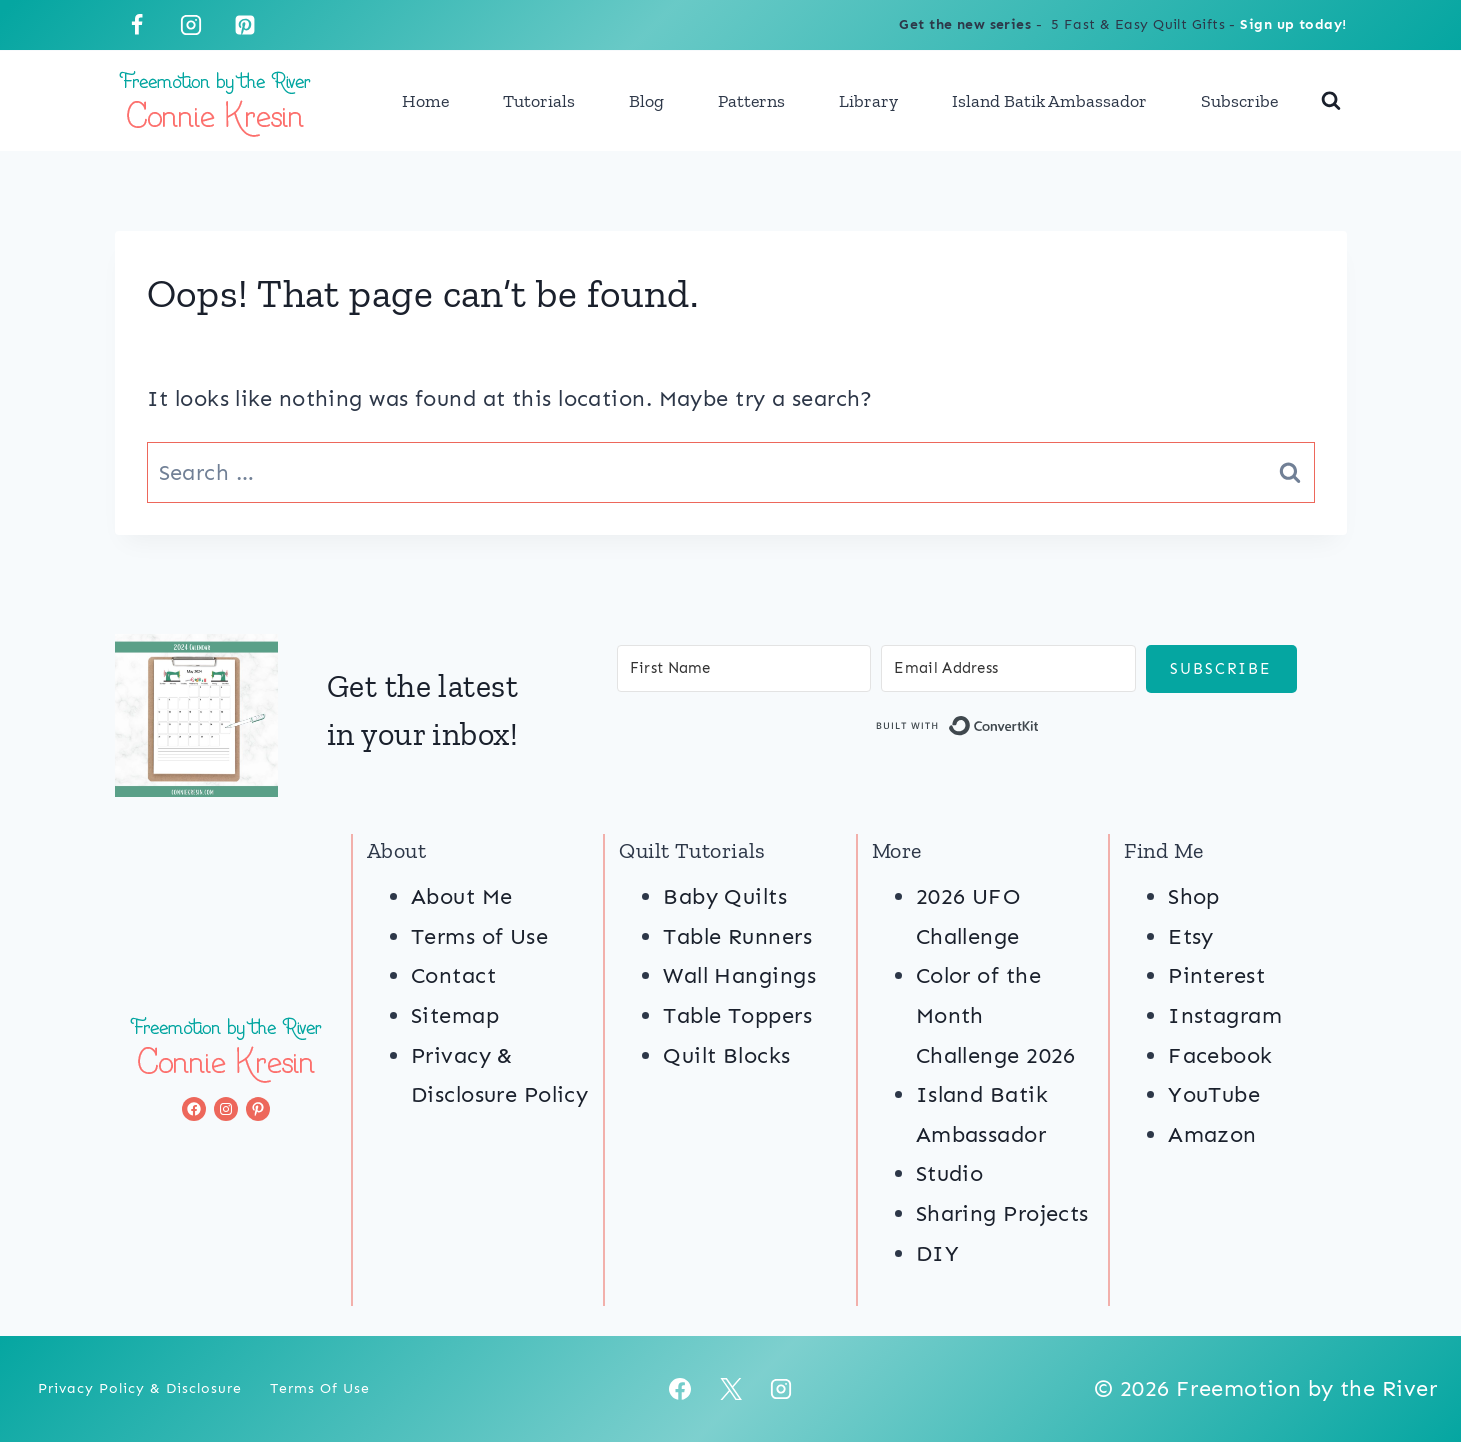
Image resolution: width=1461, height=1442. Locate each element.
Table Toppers (737, 1015)
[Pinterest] (245, 25)
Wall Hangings (739, 975)
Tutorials (539, 101)
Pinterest (1216, 975)
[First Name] (744, 668)
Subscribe (1239, 101)
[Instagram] (191, 25)
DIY (937, 1253)
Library (868, 101)
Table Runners (737, 936)
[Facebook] (137, 25)
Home (425, 101)
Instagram (1225, 1015)
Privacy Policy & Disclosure (140, 1388)
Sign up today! (1293, 24)
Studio (950, 1173)
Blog (646, 101)
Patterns (751, 101)
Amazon (1212, 1134)
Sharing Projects (1002, 1213)
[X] (731, 1389)
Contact (453, 975)
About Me (462, 896)
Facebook (1220, 1055)
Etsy (1191, 936)
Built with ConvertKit (1039, 729)
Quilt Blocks (726, 1055)
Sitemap (455, 1015)
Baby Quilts (725, 896)
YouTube (1214, 1094)
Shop (1194, 896)
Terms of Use (479, 936)
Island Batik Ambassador (1049, 101)
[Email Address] (1008, 668)
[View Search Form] (1331, 101)
